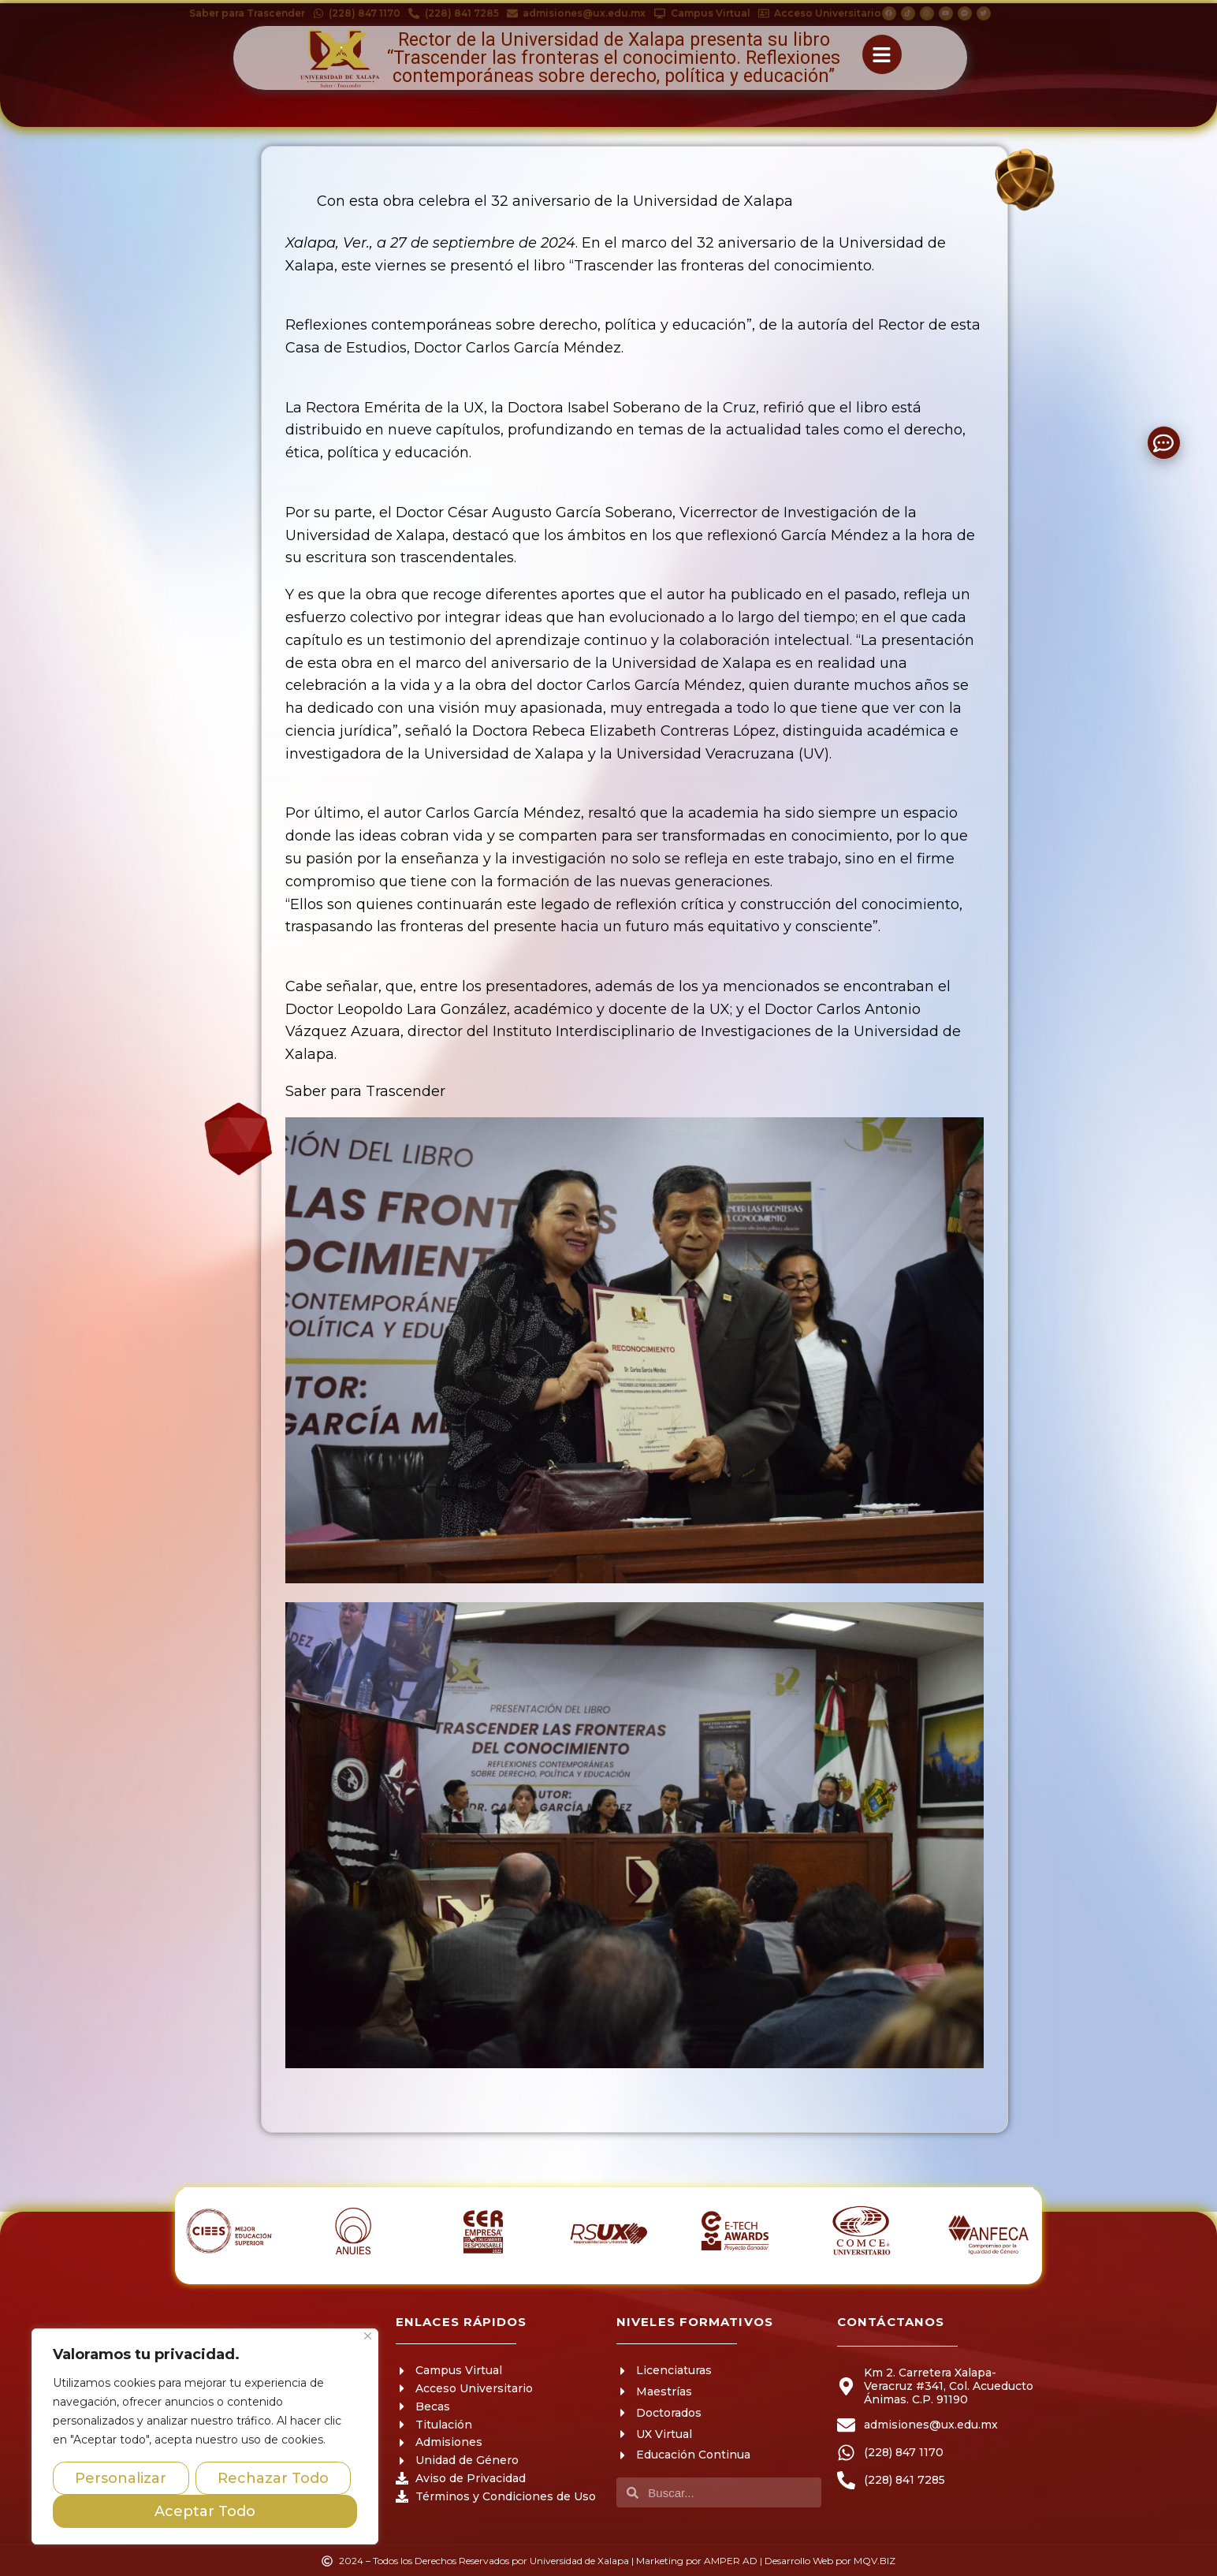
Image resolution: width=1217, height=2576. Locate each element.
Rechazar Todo (273, 2478)
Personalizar (120, 2478)
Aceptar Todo (204, 2511)
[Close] (367, 2335)
